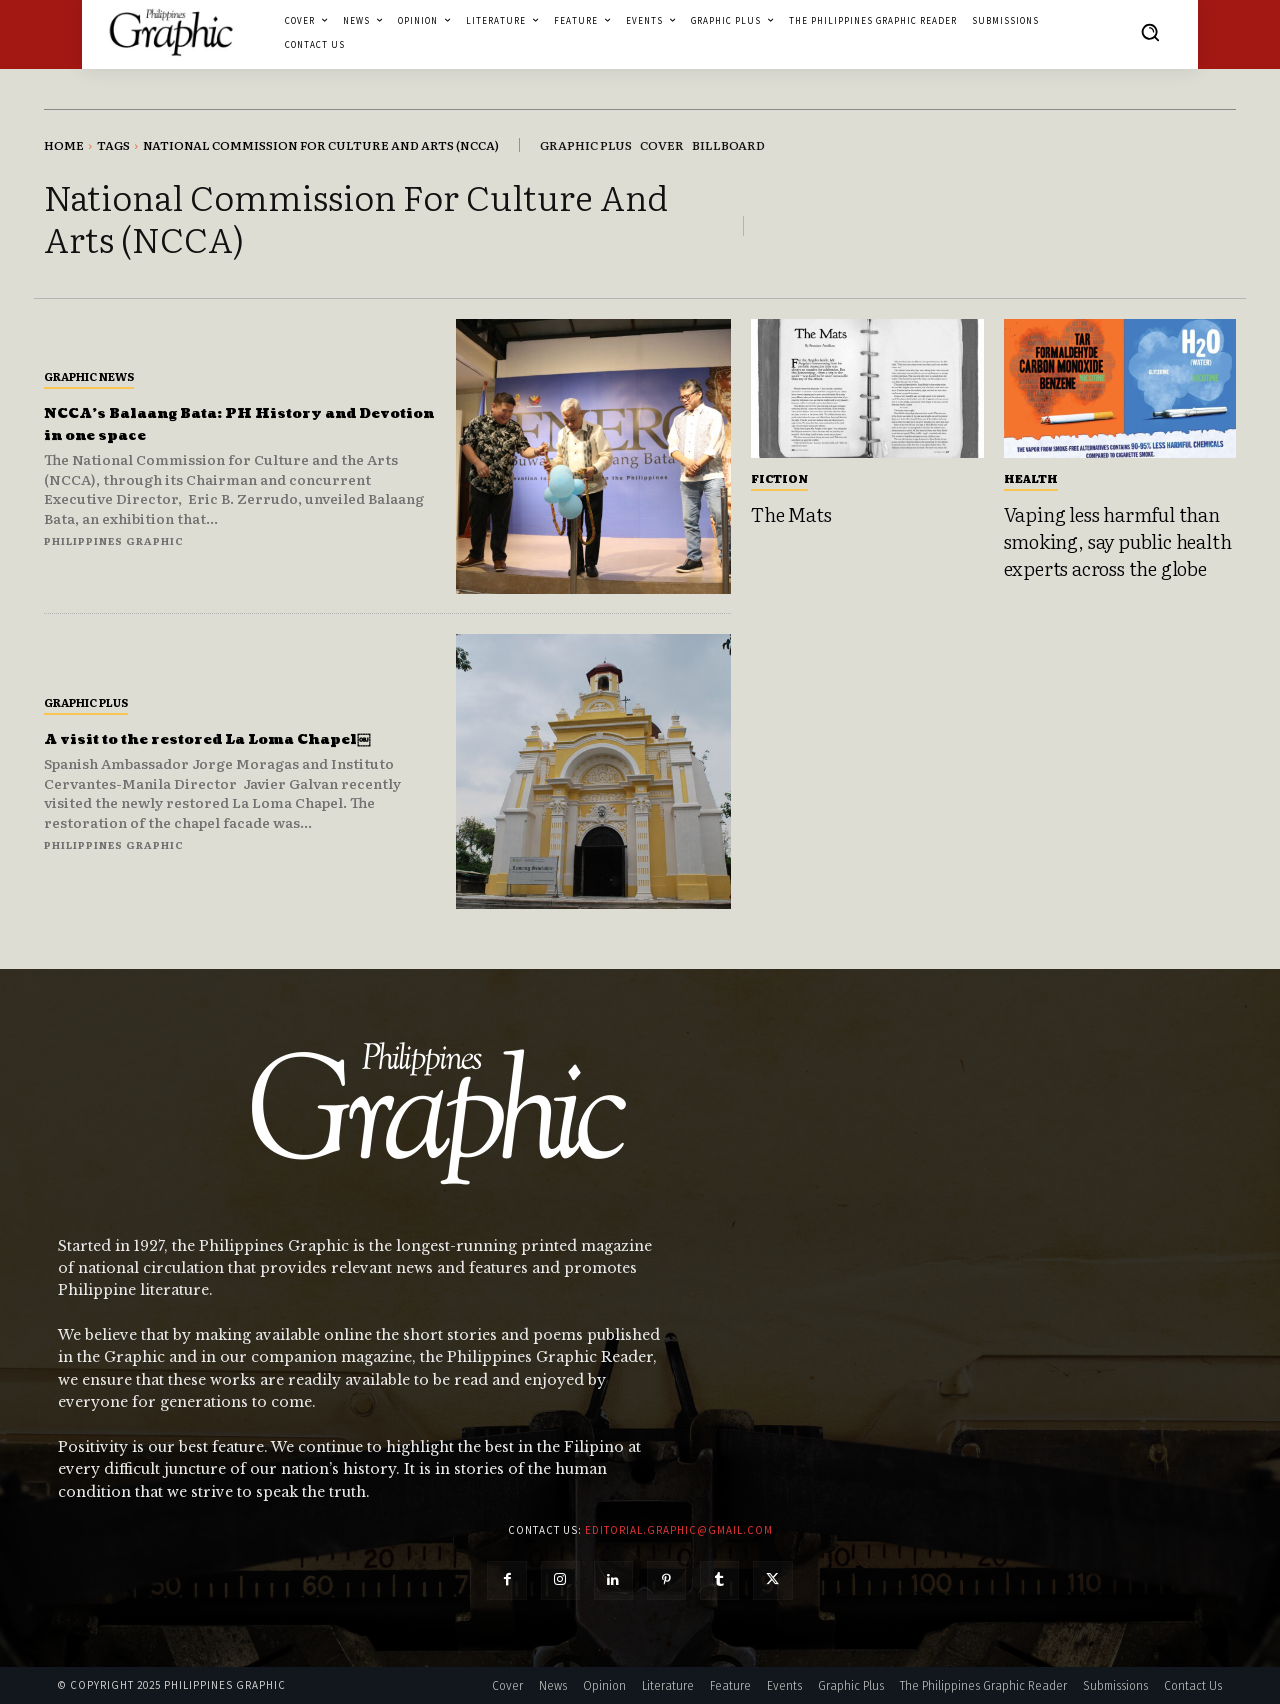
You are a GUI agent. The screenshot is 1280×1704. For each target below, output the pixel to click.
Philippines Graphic (114, 540)
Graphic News (89, 376)
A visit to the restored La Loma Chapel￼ (211, 738)
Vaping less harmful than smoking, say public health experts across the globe (1118, 540)
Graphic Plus (86, 691)
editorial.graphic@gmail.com (679, 1530)
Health (1031, 478)
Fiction (779, 478)
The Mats (791, 514)
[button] (1150, 32)
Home (64, 145)
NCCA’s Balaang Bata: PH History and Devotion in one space (226, 423)
